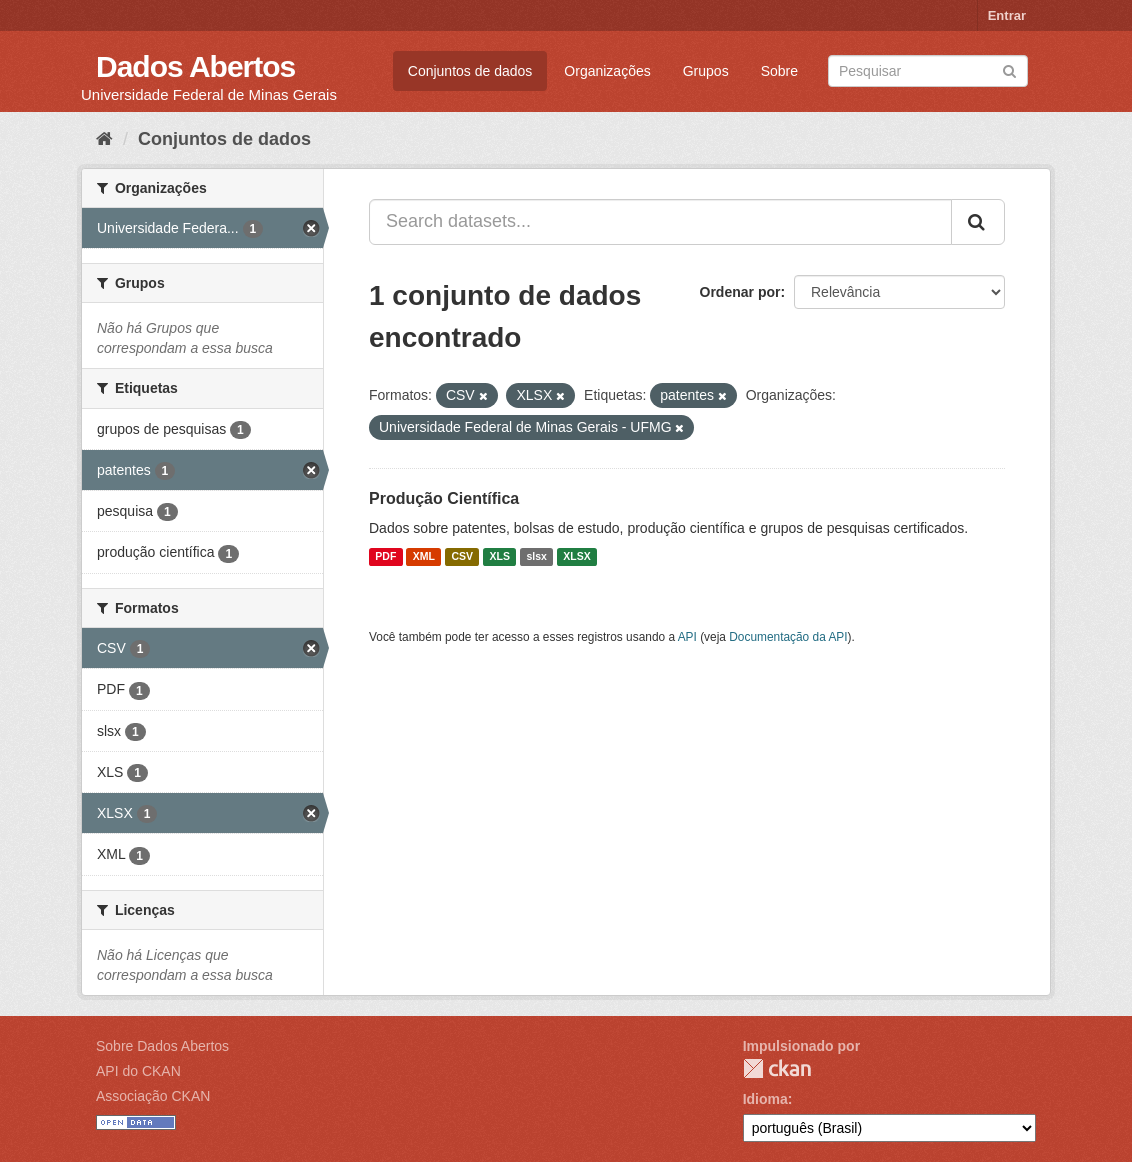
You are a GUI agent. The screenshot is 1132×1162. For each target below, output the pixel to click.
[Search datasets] (928, 71)
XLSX (576, 557)
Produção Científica (444, 498)
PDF (385, 557)
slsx (536, 557)
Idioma (765, 1099)
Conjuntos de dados (470, 71)
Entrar (1007, 15)
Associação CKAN (153, 1096)
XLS (500, 557)
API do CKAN (138, 1071)
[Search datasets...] (660, 222)
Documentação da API (788, 637)
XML (424, 557)
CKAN (777, 1068)
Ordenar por (740, 292)
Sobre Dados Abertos (162, 1046)
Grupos (706, 71)
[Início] (104, 139)
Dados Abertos (195, 66)
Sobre (779, 71)
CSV (462, 557)
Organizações (607, 71)
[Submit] (1009, 69)
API (687, 637)
